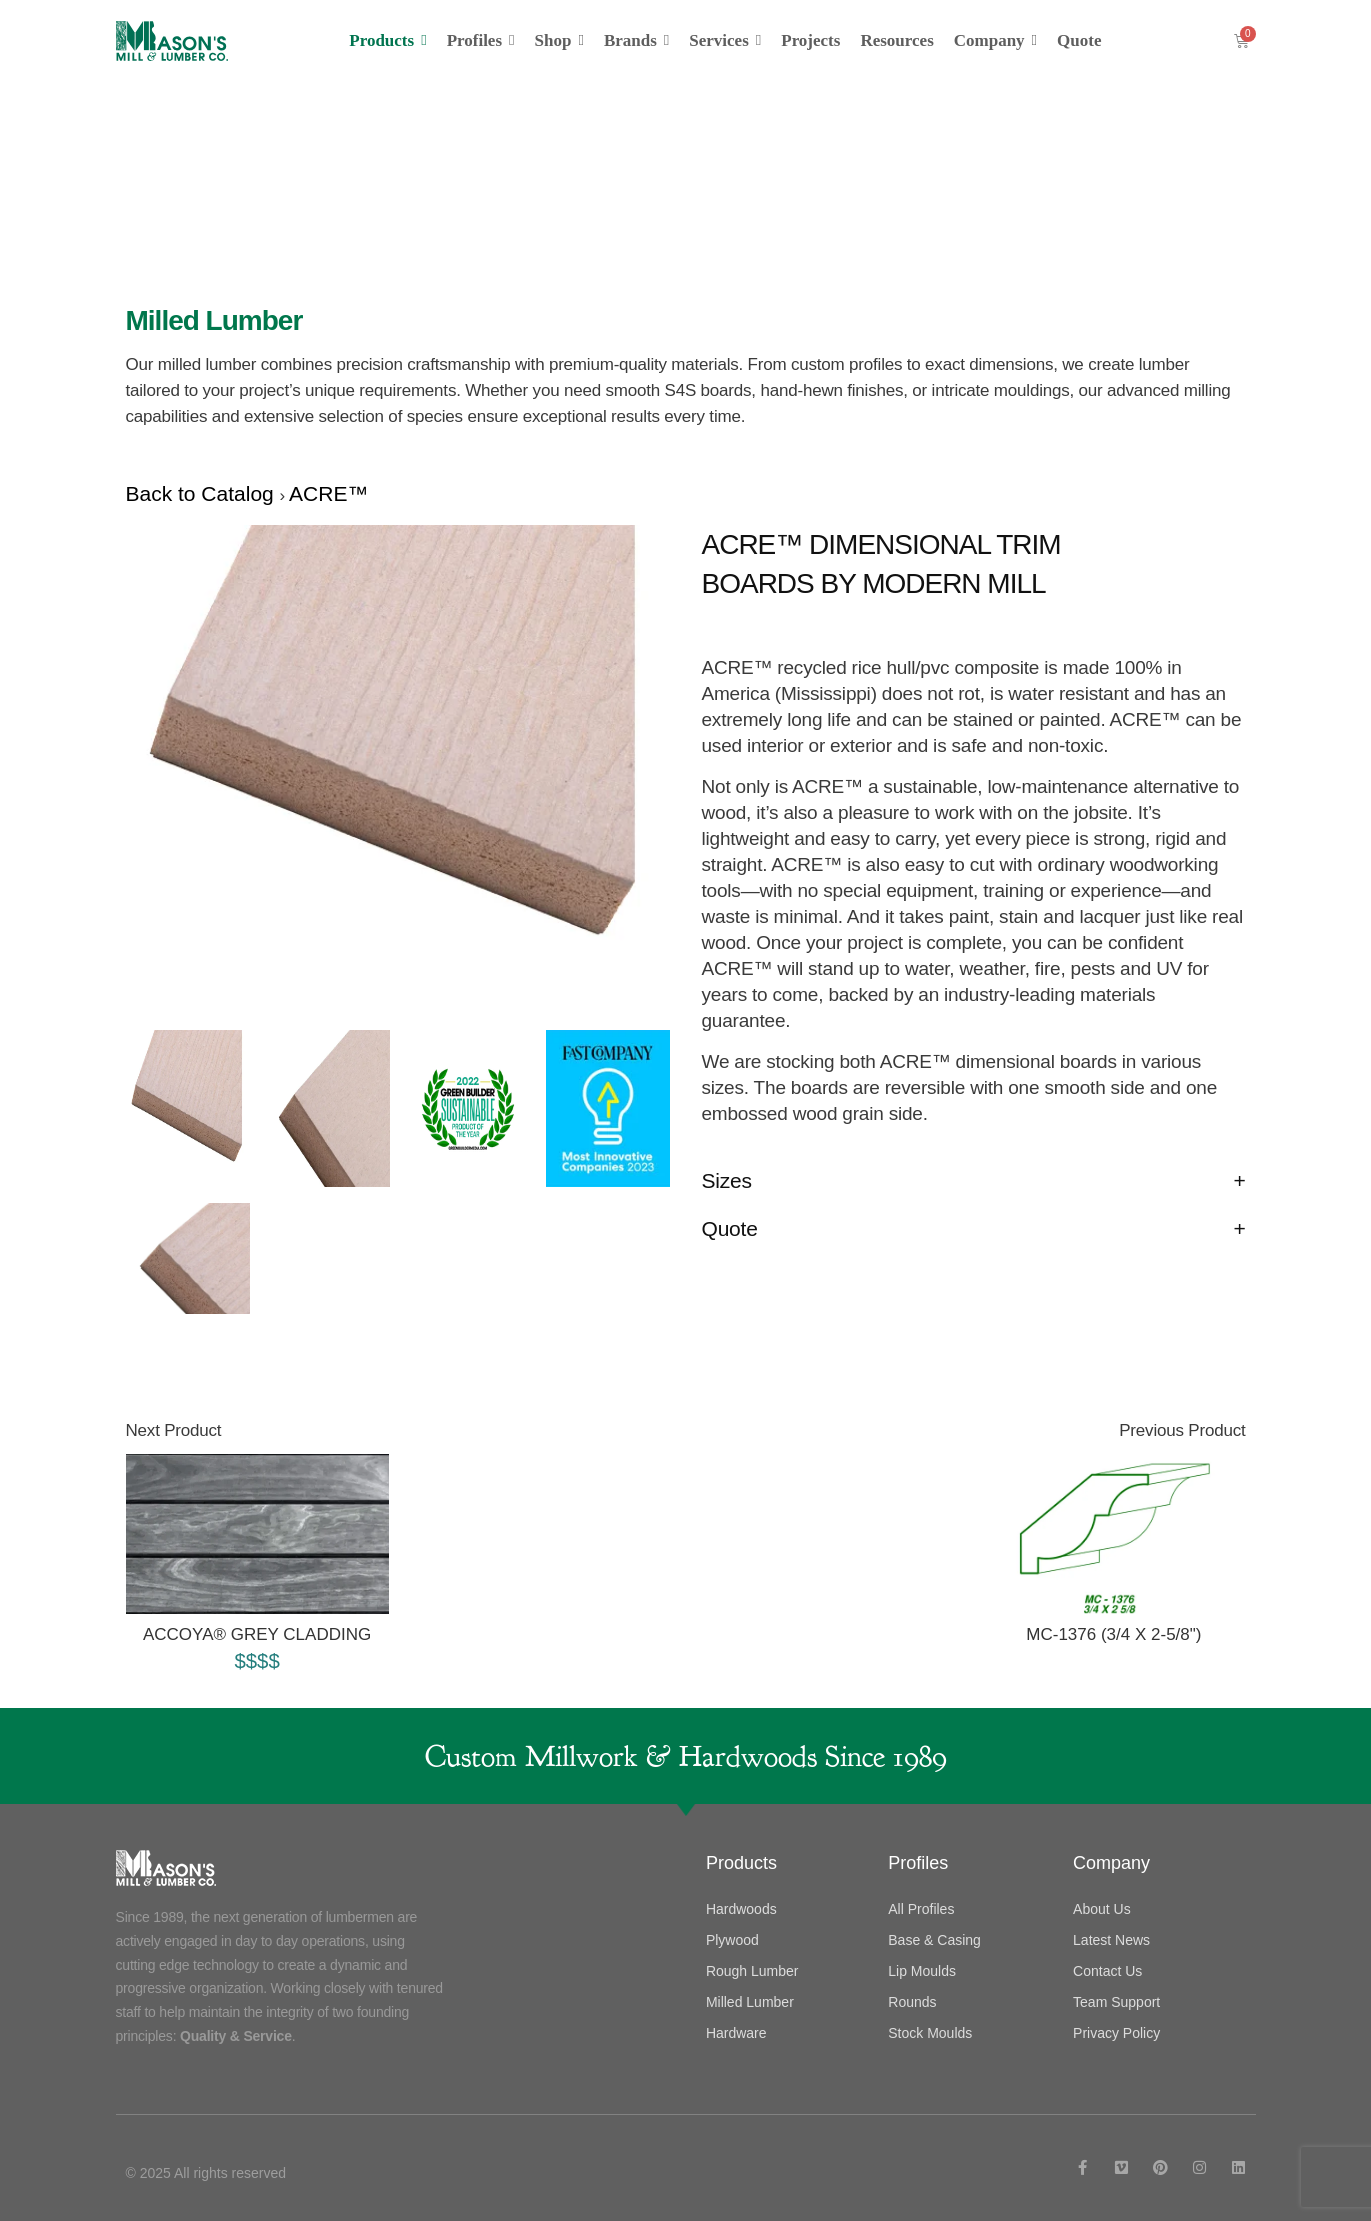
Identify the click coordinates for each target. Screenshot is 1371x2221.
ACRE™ (328, 493)
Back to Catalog (203, 493)
